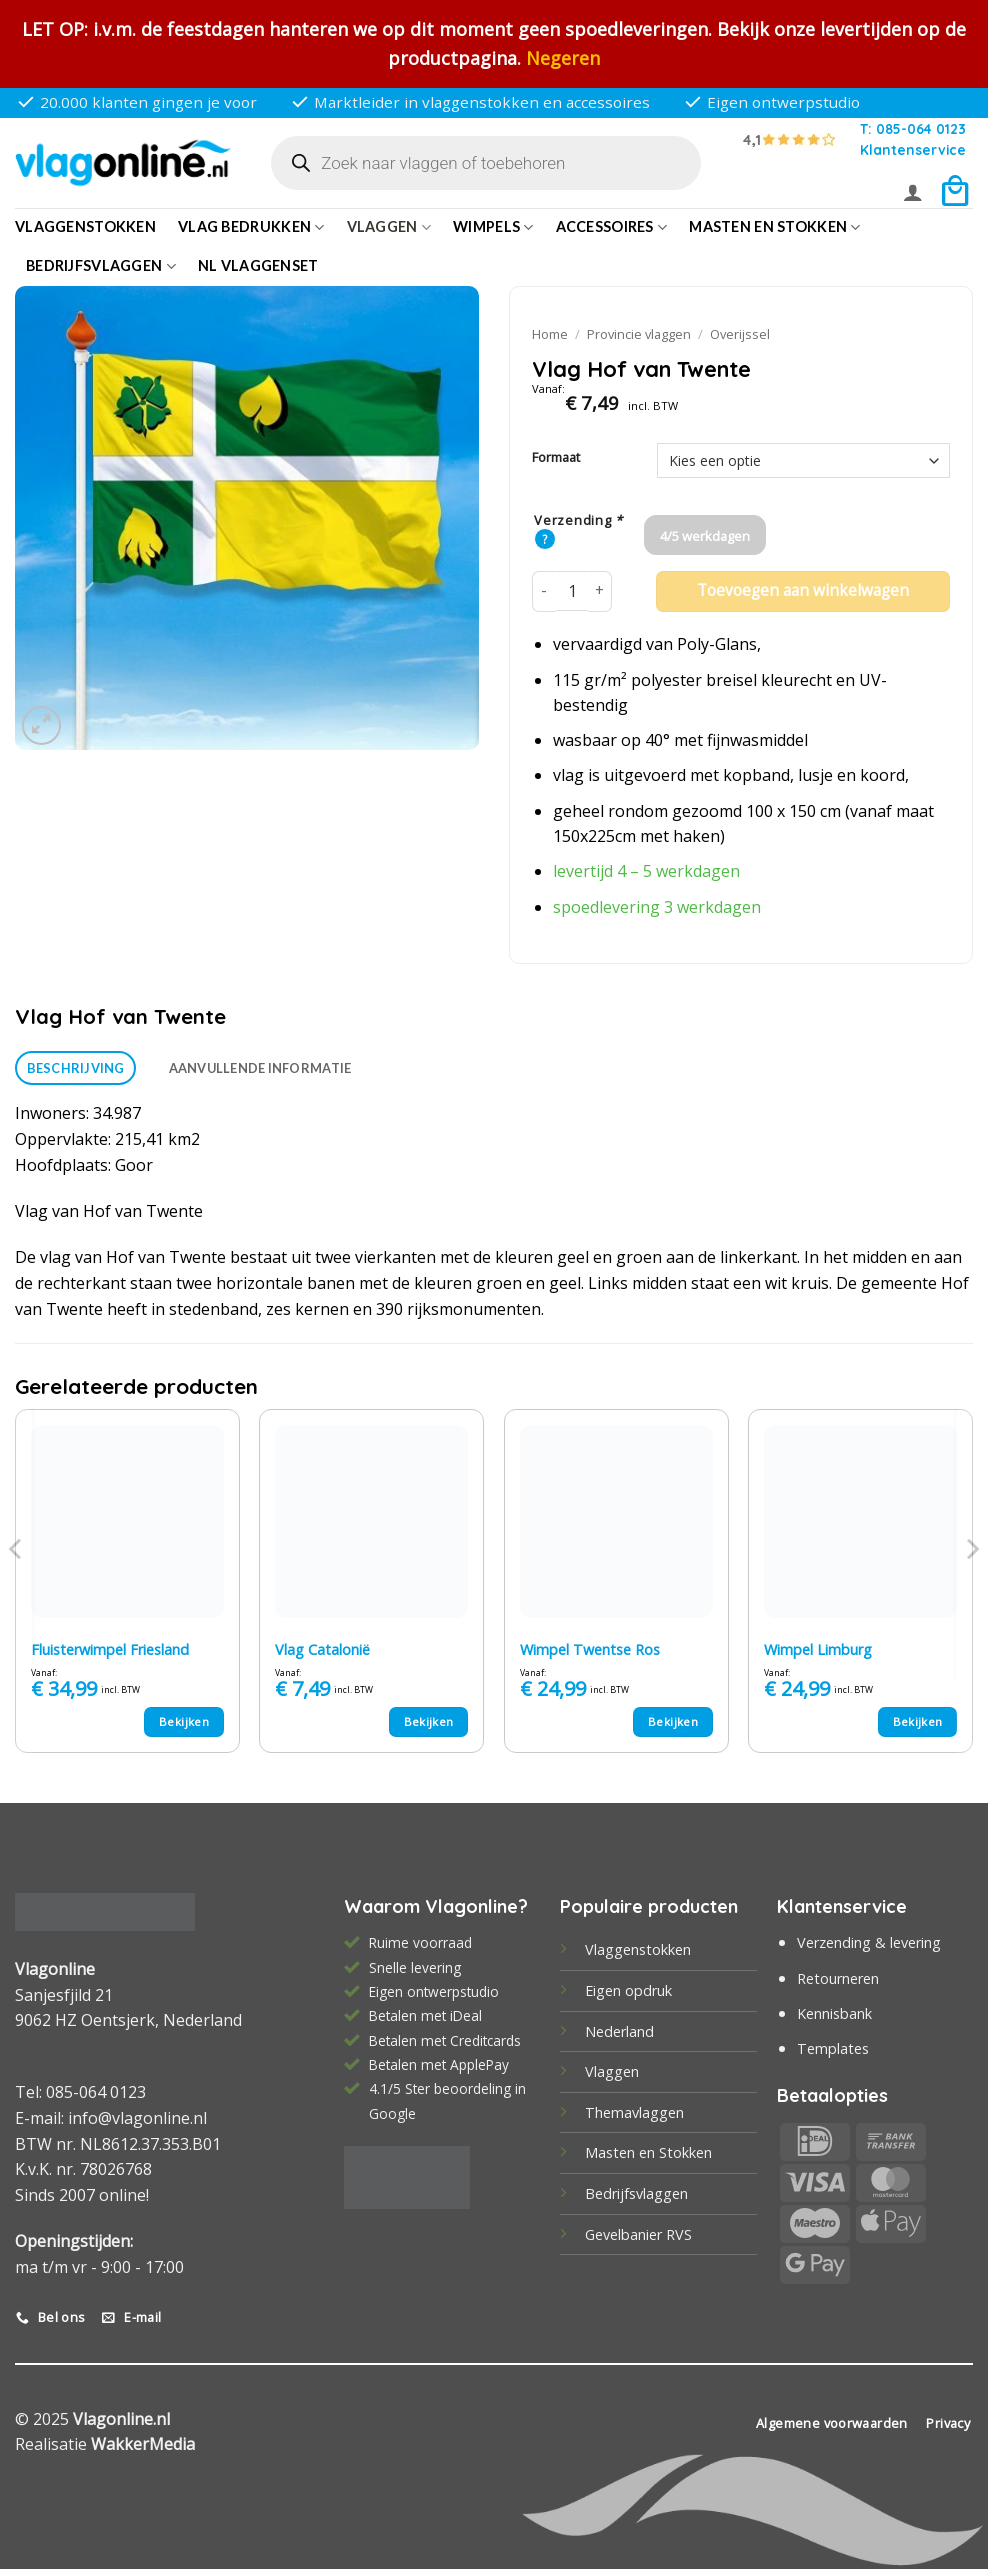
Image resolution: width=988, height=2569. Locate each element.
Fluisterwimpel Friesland (110, 1650)
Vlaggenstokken (85, 226)
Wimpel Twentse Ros (590, 1650)
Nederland (619, 2031)
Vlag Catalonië (322, 1650)
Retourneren (838, 1978)
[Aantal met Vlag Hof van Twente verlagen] (544, 591)
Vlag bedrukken (251, 227)
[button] (913, 192)
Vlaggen (389, 227)
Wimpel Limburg (818, 1650)
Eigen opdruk (628, 1990)
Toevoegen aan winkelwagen (803, 590)
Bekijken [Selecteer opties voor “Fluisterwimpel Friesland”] (184, 1721)
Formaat (556, 458)
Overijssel (740, 334)
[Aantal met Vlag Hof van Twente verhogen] (600, 591)
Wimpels (493, 227)
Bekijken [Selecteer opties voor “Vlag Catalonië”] (429, 1721)
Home (550, 334)
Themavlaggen (634, 2112)
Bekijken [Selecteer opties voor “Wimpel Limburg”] (918, 1721)
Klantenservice (913, 149)
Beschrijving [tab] (76, 1068)
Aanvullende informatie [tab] (260, 1068)
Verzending (578, 521)
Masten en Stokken (774, 227)
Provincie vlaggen (639, 334)
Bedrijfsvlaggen (636, 2193)
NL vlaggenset (258, 265)
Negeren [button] (563, 58)
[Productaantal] (572, 591)
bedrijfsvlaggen (101, 266)
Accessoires (612, 227)
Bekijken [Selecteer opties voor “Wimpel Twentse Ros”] (673, 1721)
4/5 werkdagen (705, 536)
